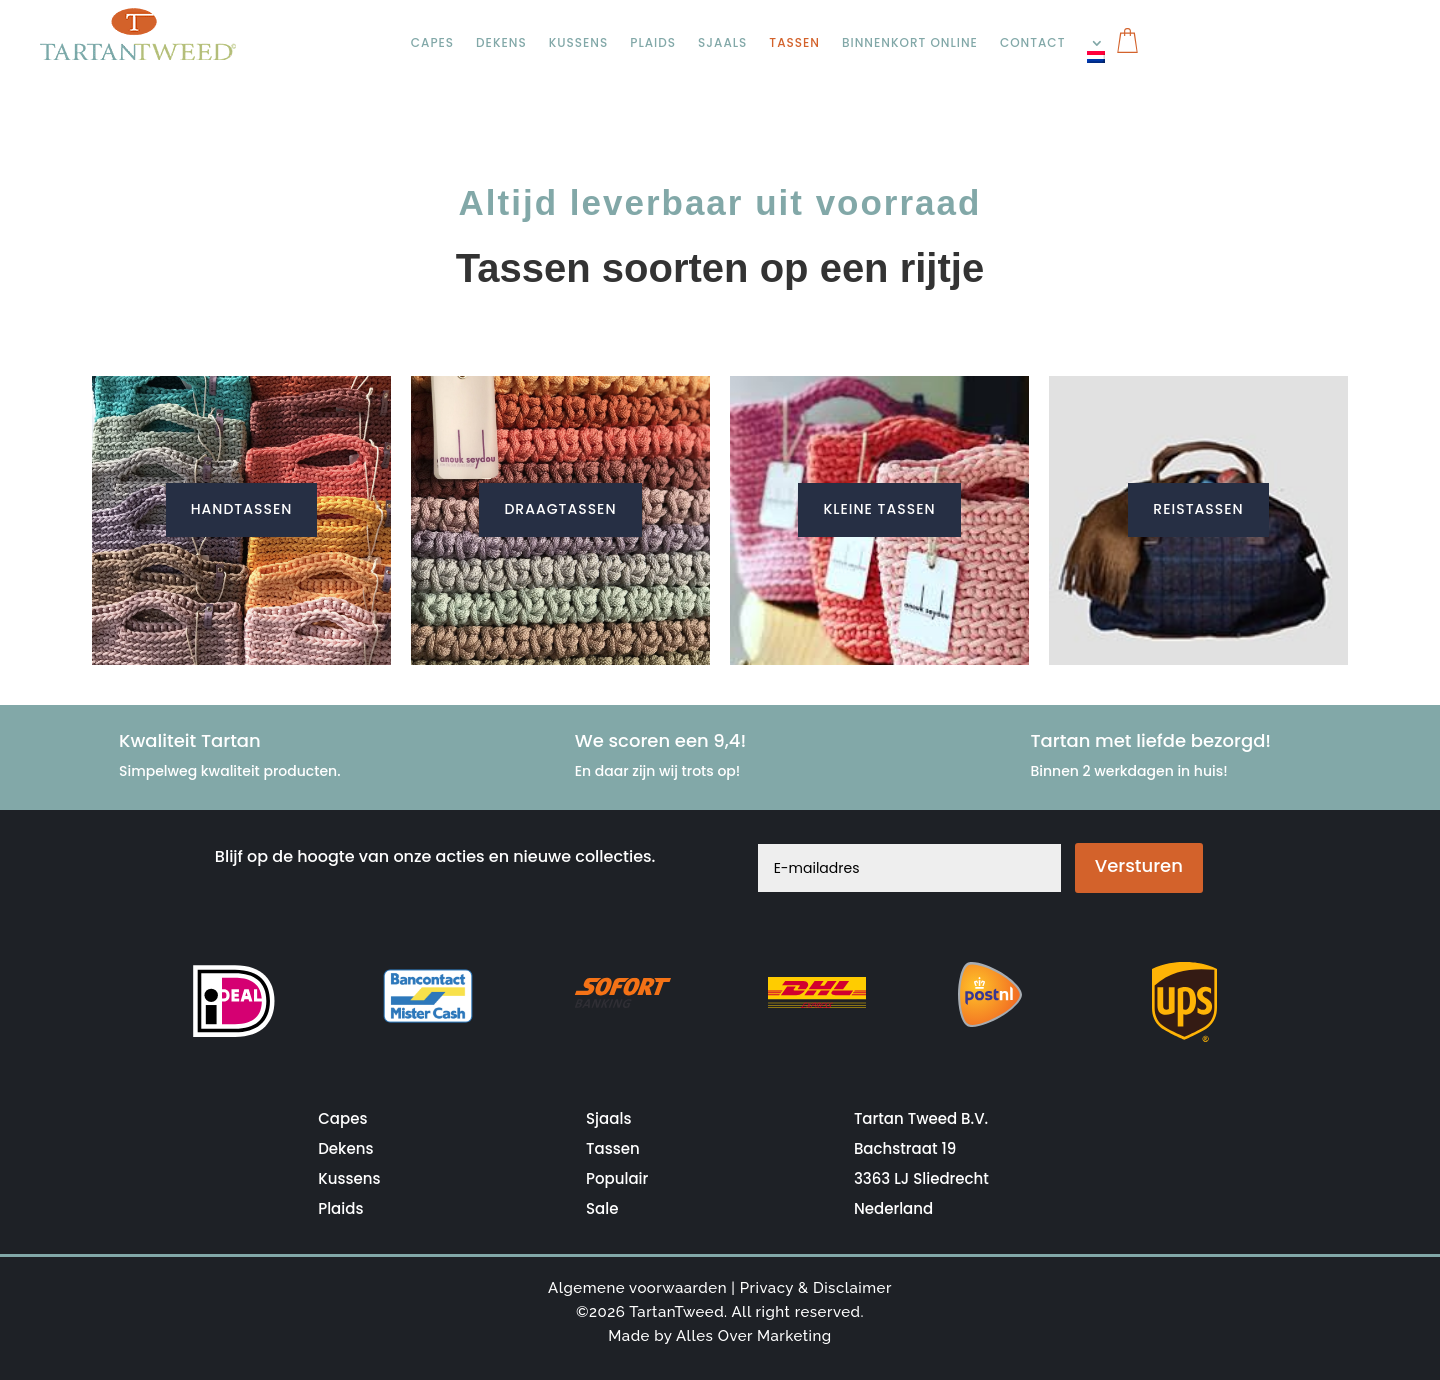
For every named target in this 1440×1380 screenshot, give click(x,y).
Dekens (502, 43)
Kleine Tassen (879, 509)
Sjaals (726, 43)
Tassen (798, 43)
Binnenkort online (915, 43)
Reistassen (1198, 509)
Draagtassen (560, 509)
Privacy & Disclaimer (816, 1288)
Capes (433, 43)
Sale (602, 1208)
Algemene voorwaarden (637, 1288)
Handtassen (242, 509)
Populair (617, 1178)
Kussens (580, 43)
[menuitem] (1103, 57)
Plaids (655, 43)
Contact (1038, 43)
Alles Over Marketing (754, 1336)
